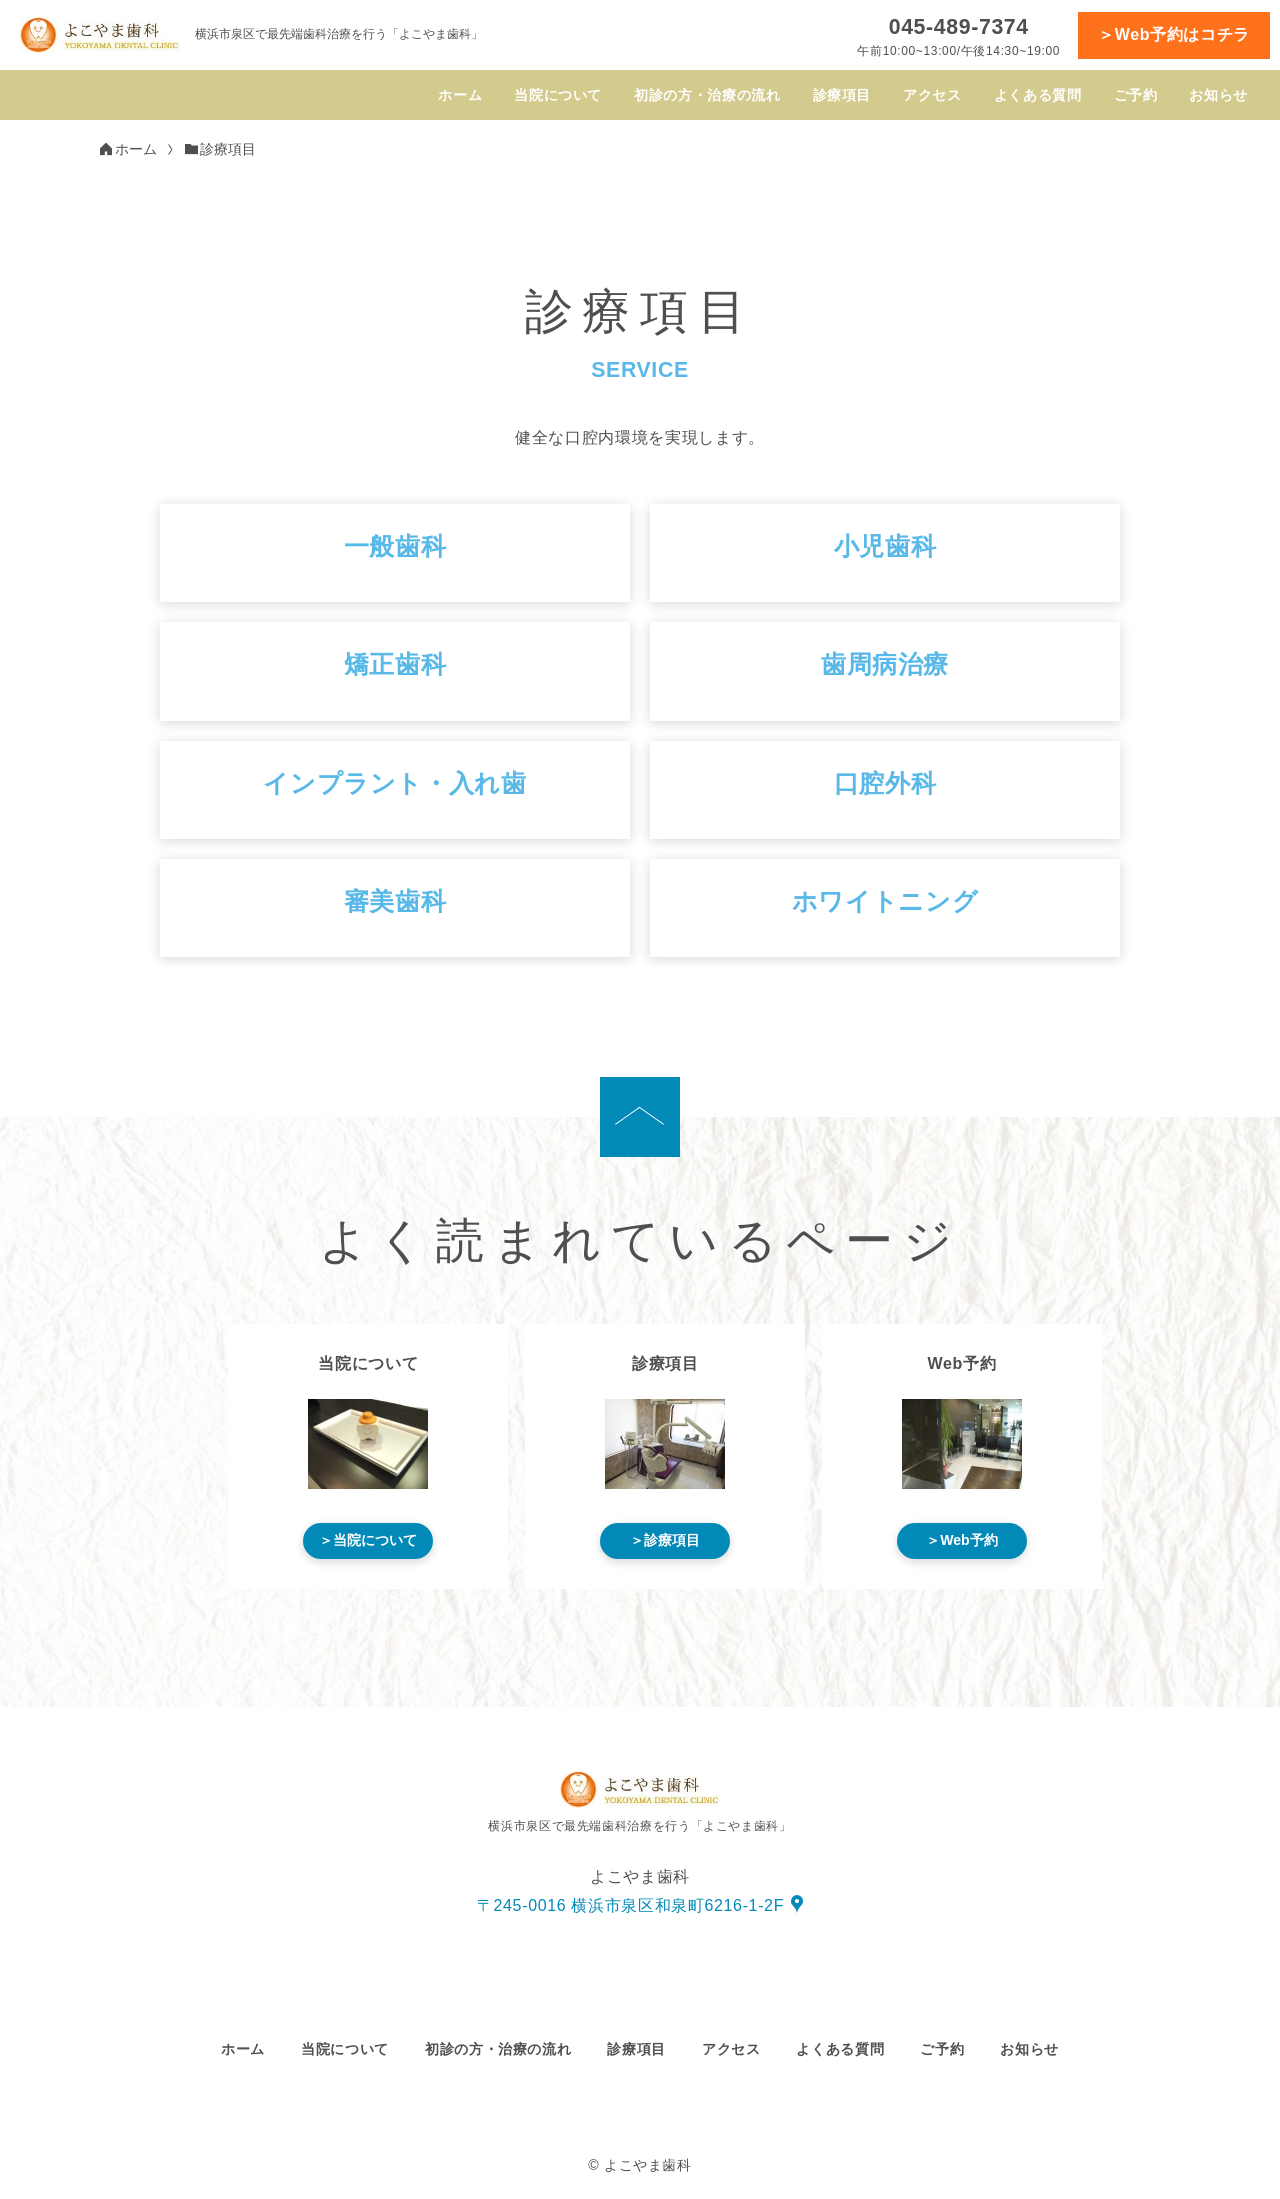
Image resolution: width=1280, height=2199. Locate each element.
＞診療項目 (665, 1540)
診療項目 (842, 95)
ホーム (460, 95)
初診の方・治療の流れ (707, 95)
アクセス (932, 95)
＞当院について (368, 1540)
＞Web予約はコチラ (1174, 34)
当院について (558, 95)
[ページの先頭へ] (640, 1117)
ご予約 (1136, 95)
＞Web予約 (961, 1540)
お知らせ (1218, 95)
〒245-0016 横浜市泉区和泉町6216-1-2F (630, 1905)
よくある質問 (1038, 95)
